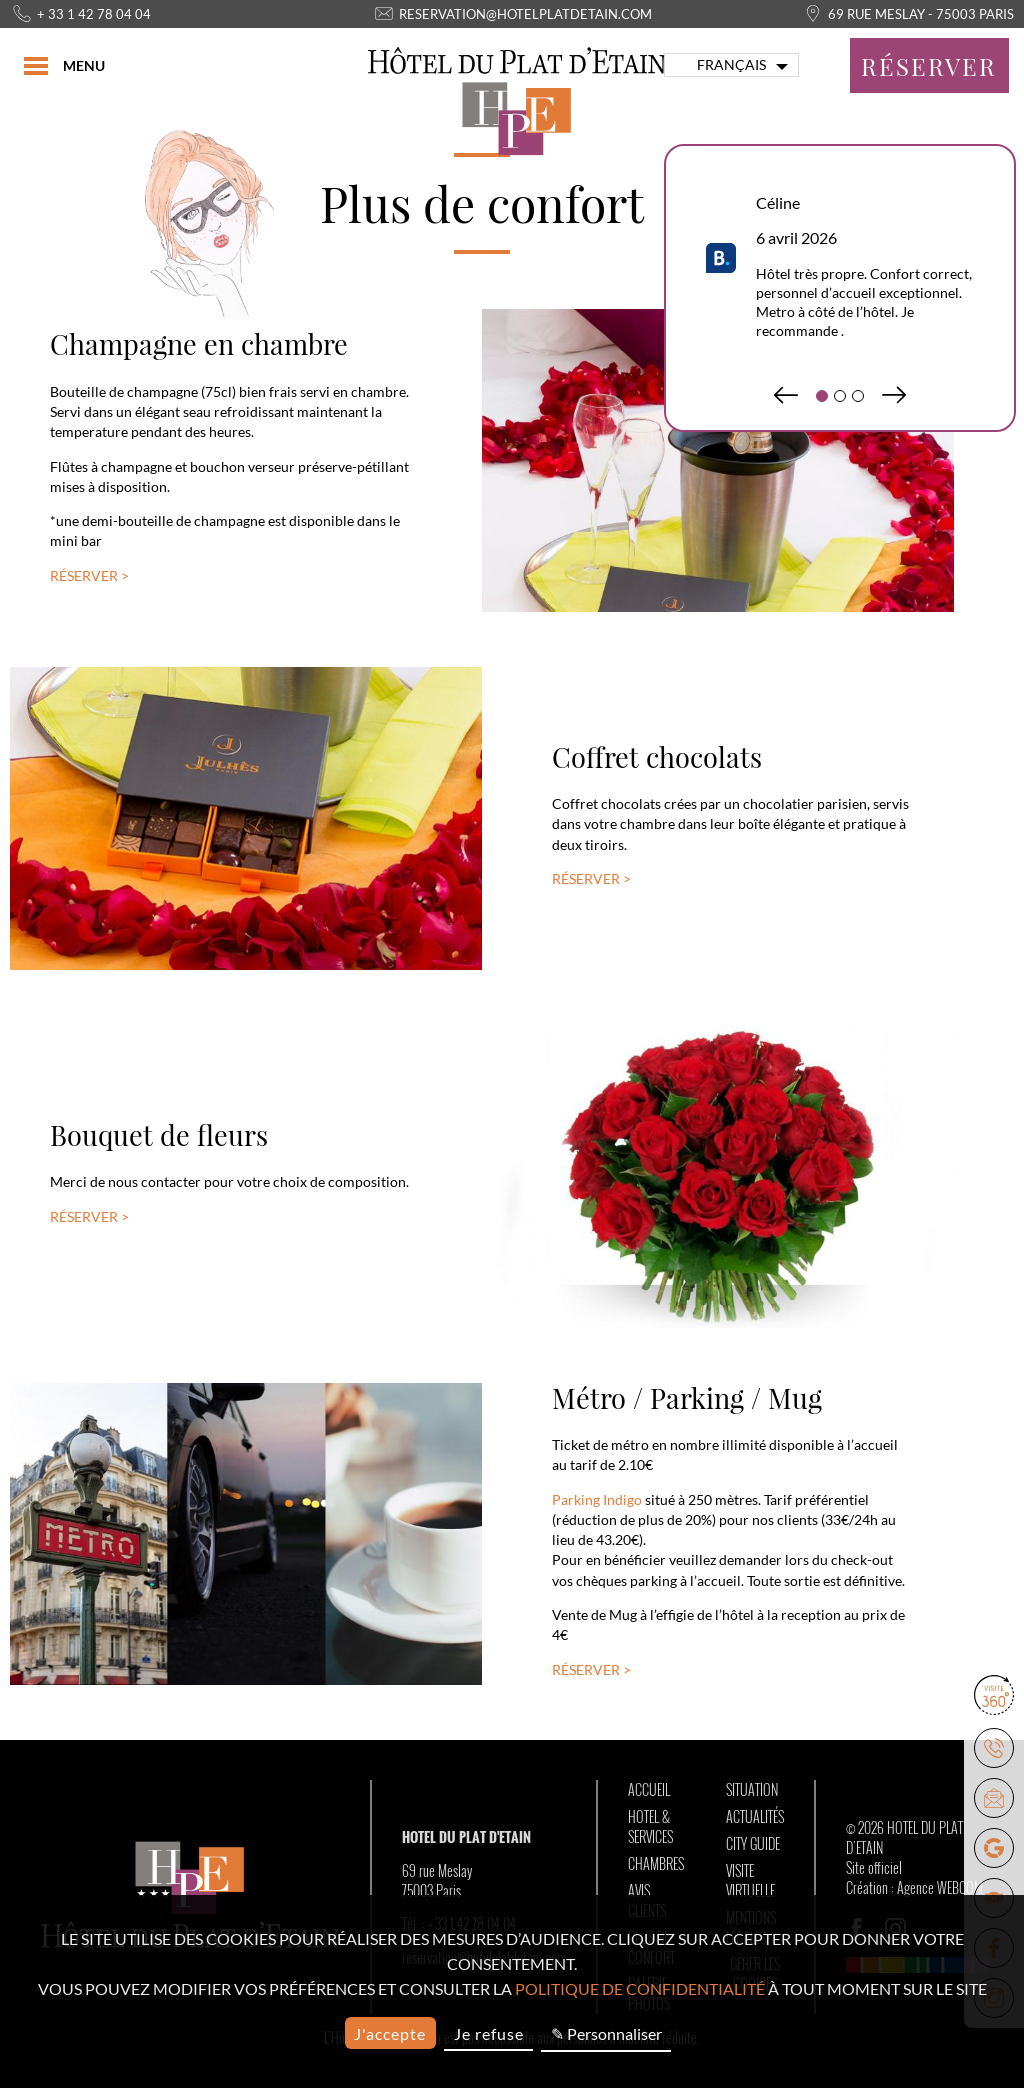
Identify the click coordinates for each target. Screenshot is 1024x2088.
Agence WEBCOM (940, 1888)
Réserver (929, 66)
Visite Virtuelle (750, 1881)
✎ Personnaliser (606, 2033)
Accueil (649, 1790)
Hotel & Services (650, 1827)
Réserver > (89, 575)
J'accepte (390, 2033)
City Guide (753, 1844)
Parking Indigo (597, 1499)
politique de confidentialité (640, 1988)
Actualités (755, 1817)
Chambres (656, 1864)
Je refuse (489, 2033)
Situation (752, 1790)
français (731, 65)
